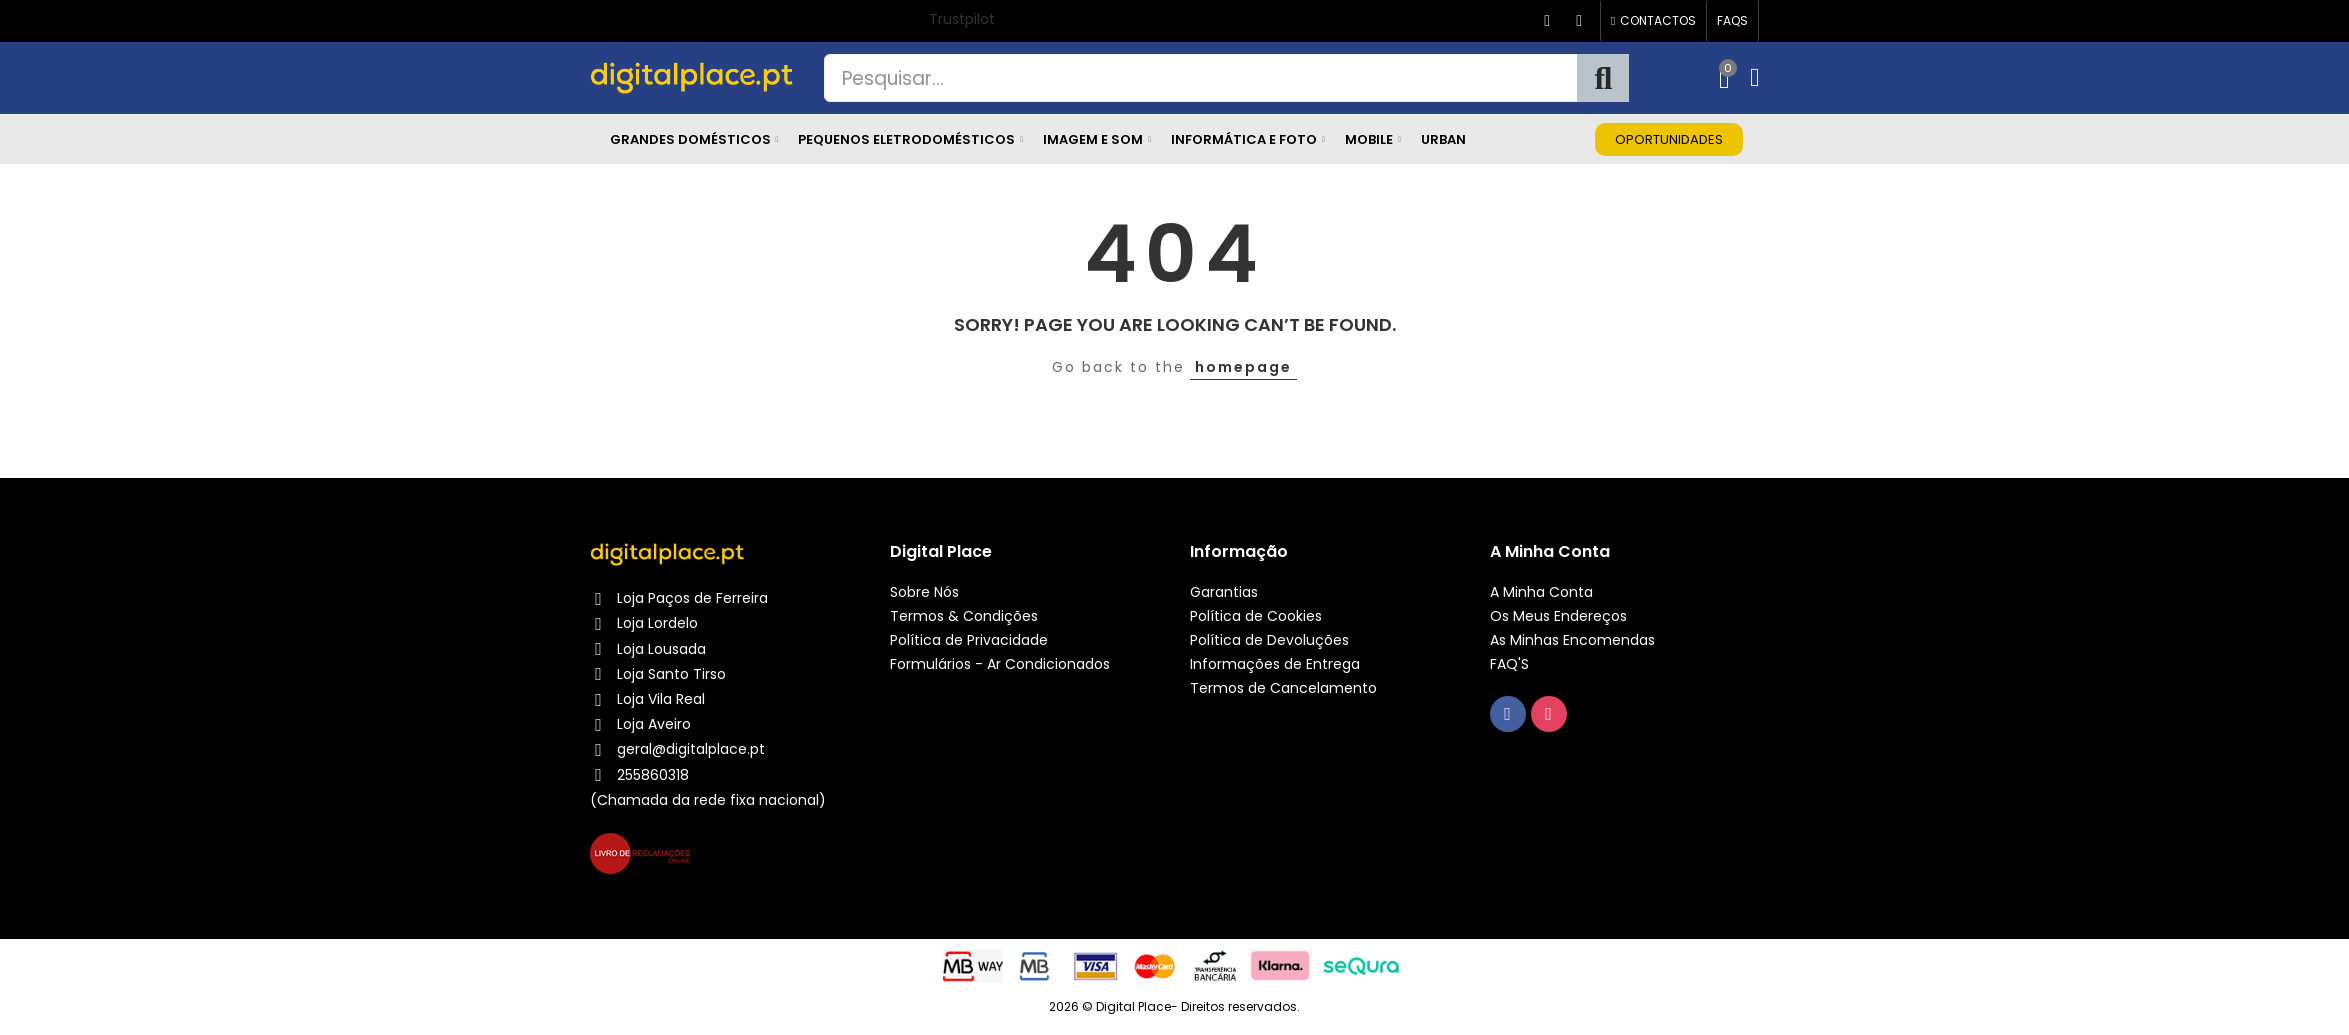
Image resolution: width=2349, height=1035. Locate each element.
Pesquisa (1603, 78)
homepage (1243, 367)
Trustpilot (962, 19)
